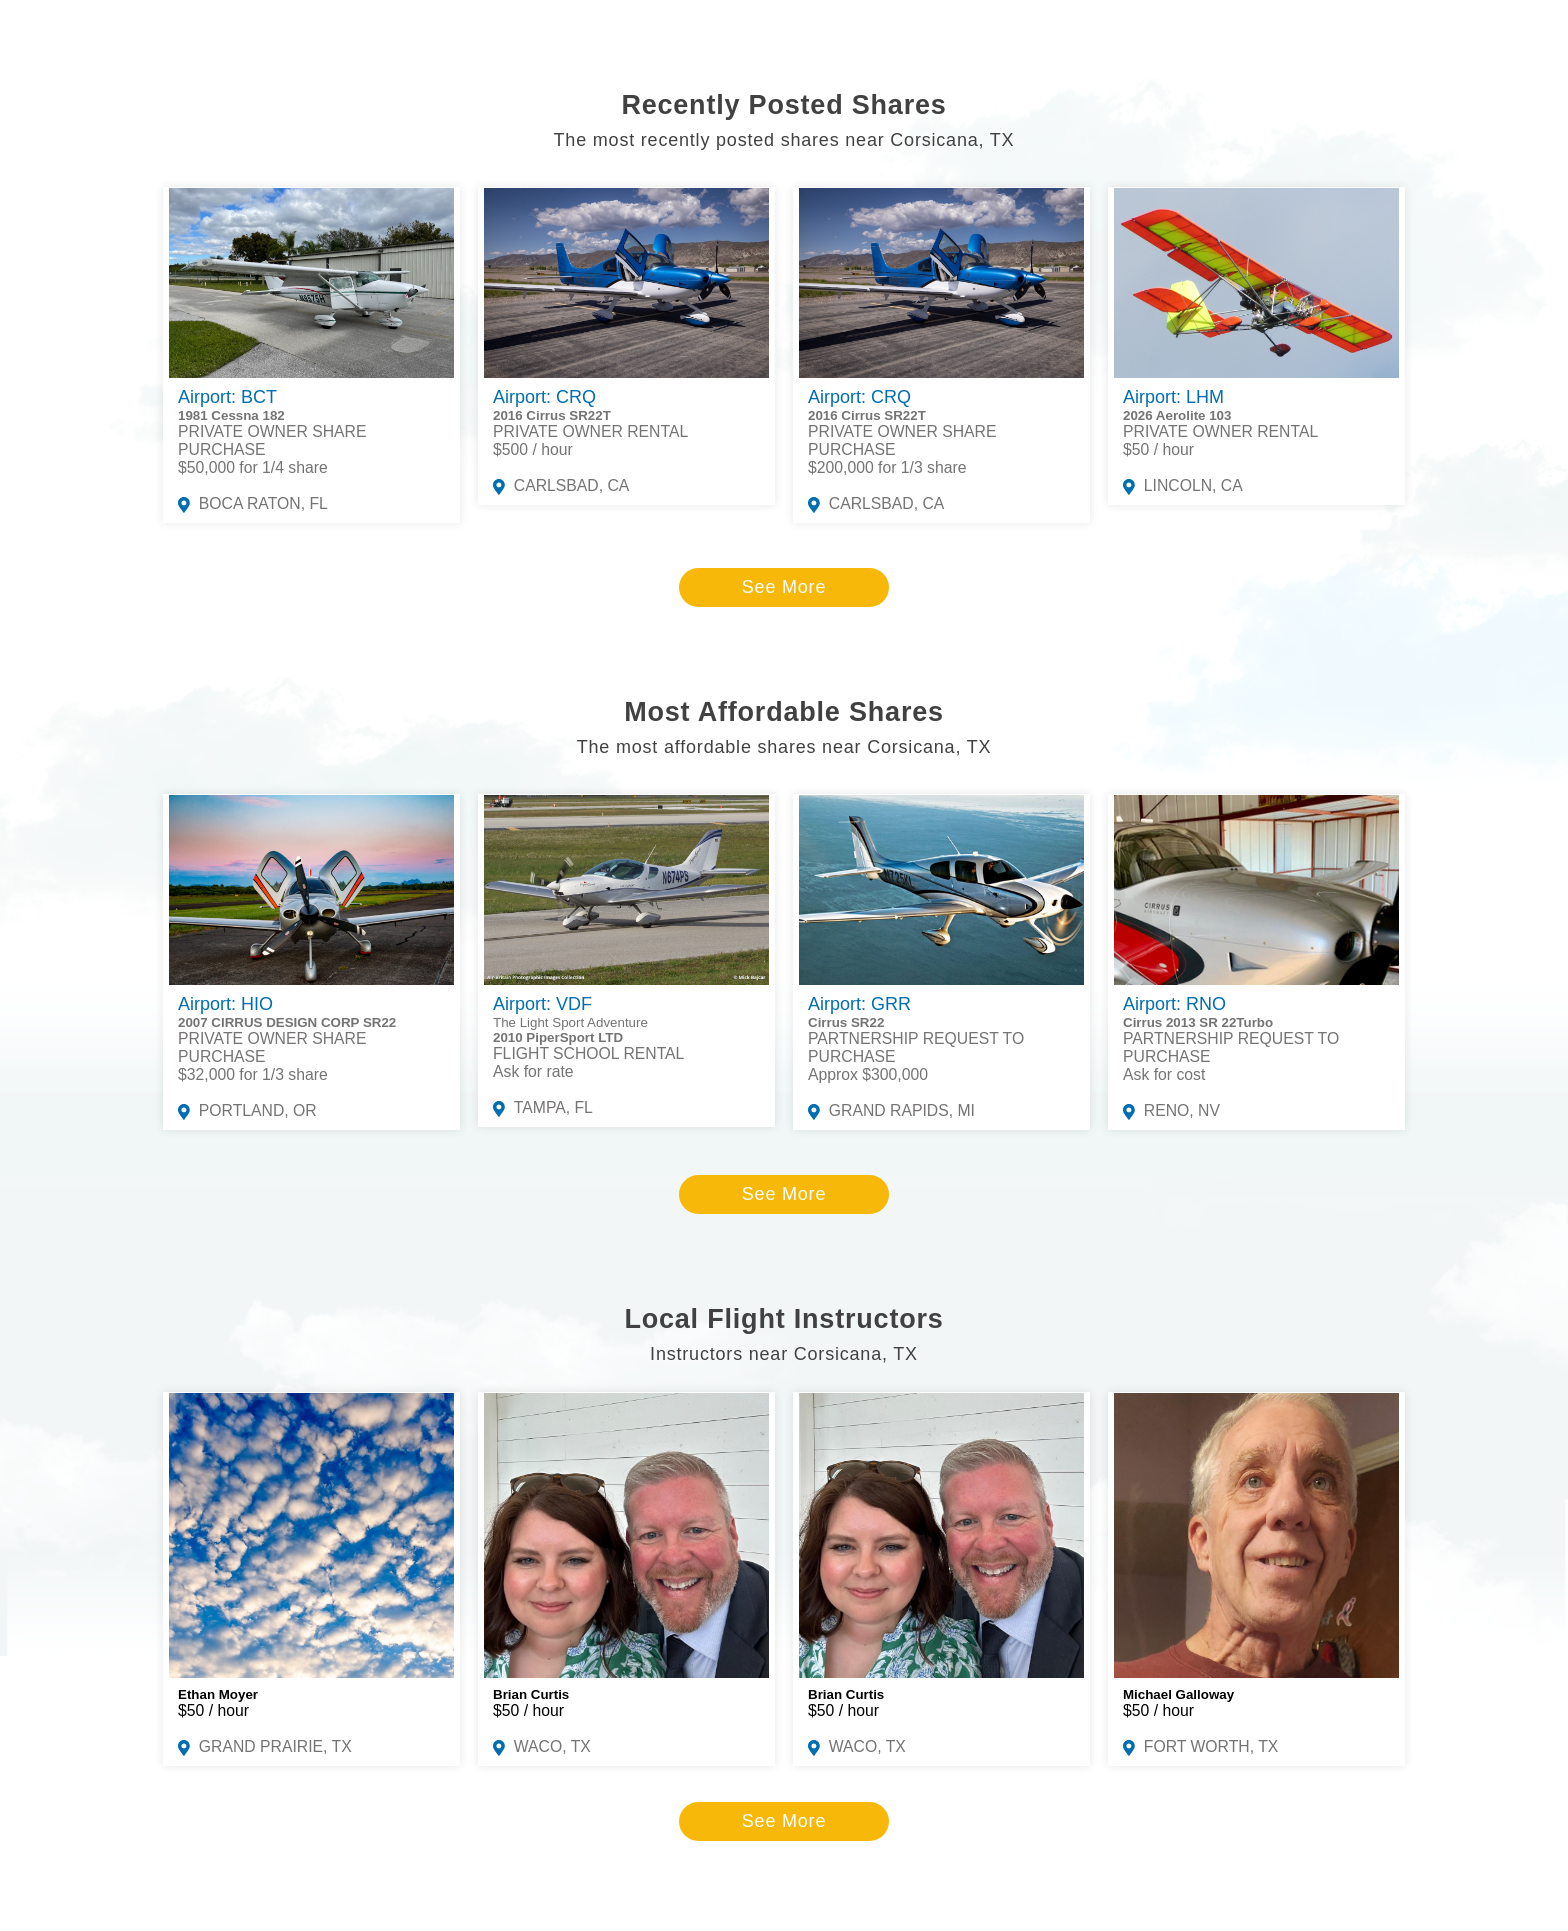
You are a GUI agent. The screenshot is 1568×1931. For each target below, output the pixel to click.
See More (784, 587)
